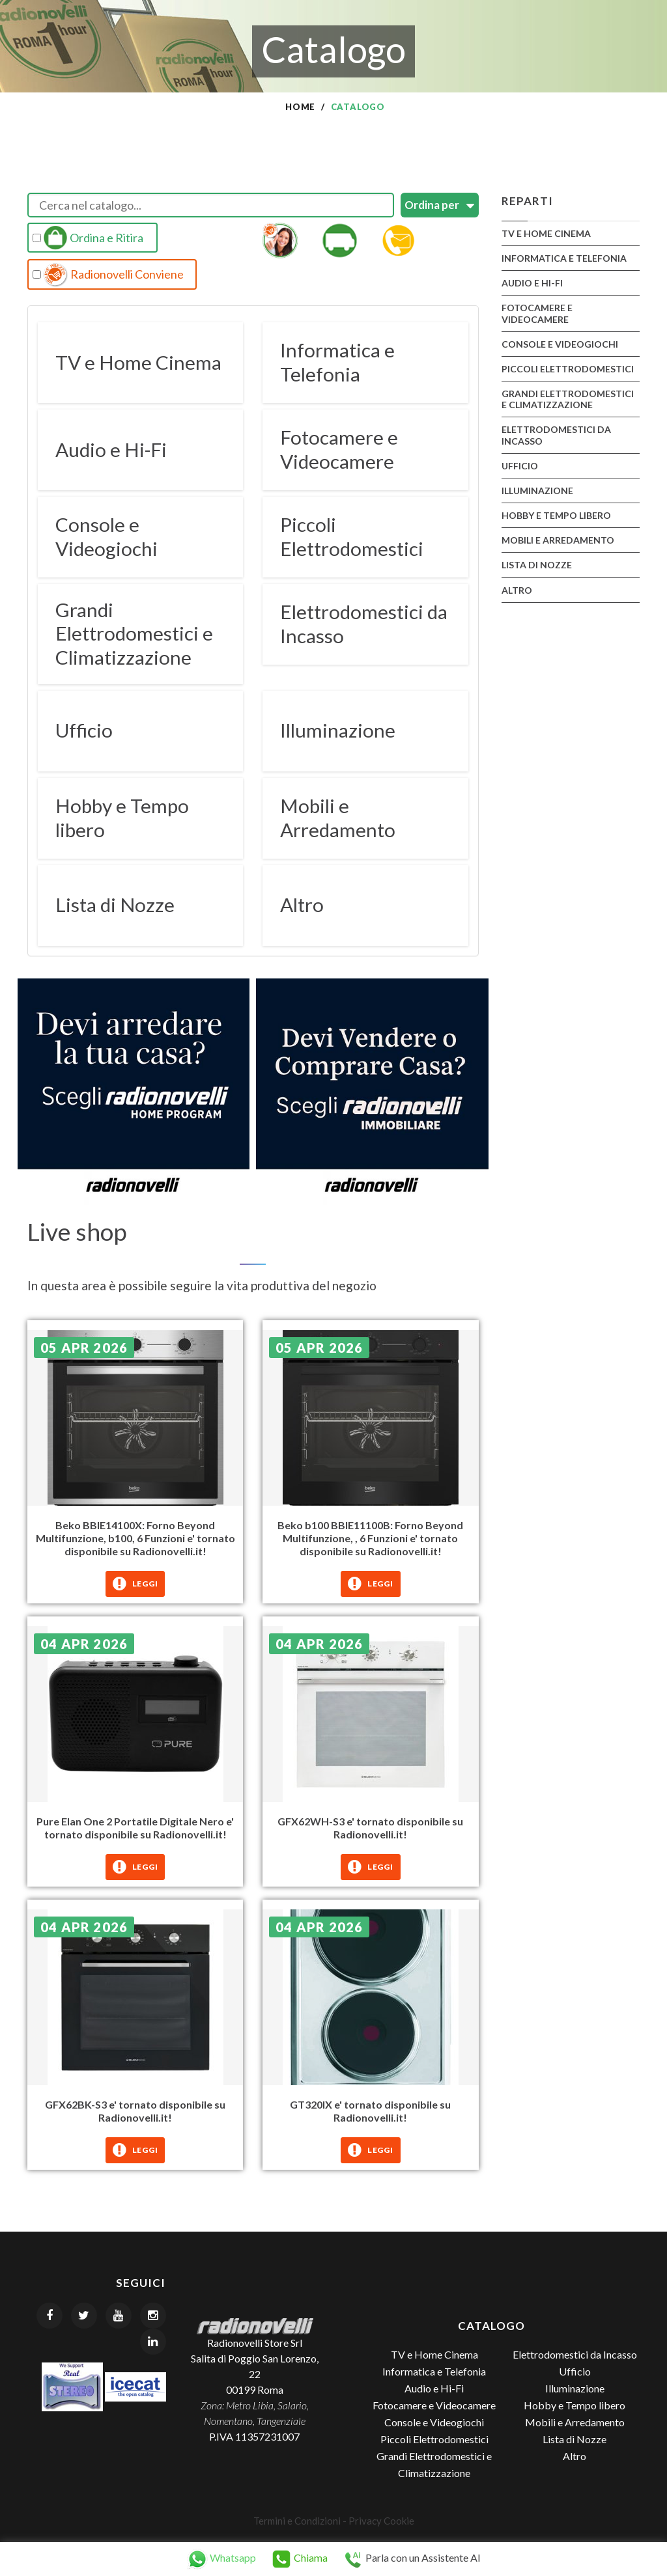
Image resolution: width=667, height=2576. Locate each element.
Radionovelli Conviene (108, 274)
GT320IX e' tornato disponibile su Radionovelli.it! (370, 2109)
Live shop (77, 1230)
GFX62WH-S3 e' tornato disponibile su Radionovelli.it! (370, 1826)
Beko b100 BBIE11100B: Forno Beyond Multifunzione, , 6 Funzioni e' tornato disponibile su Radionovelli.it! (370, 1536)
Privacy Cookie (381, 2519)
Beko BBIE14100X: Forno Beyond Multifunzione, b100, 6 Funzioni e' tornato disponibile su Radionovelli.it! (135, 1536)
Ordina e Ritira (88, 237)
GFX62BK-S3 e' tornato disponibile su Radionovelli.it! (135, 2109)
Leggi (135, 1582)
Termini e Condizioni (297, 2519)
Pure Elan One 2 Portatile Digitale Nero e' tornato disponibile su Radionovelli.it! (135, 1826)
